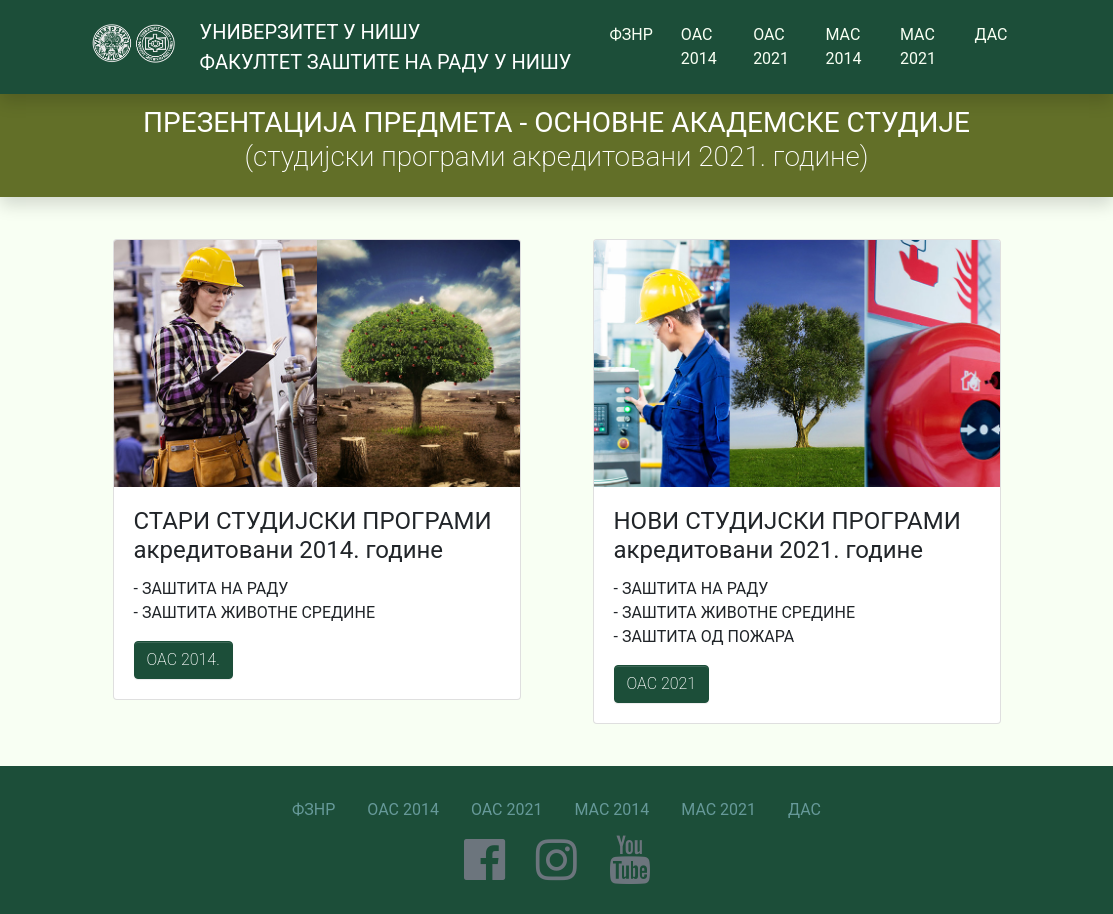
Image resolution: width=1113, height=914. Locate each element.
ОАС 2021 (662, 683)
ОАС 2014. (183, 659)
